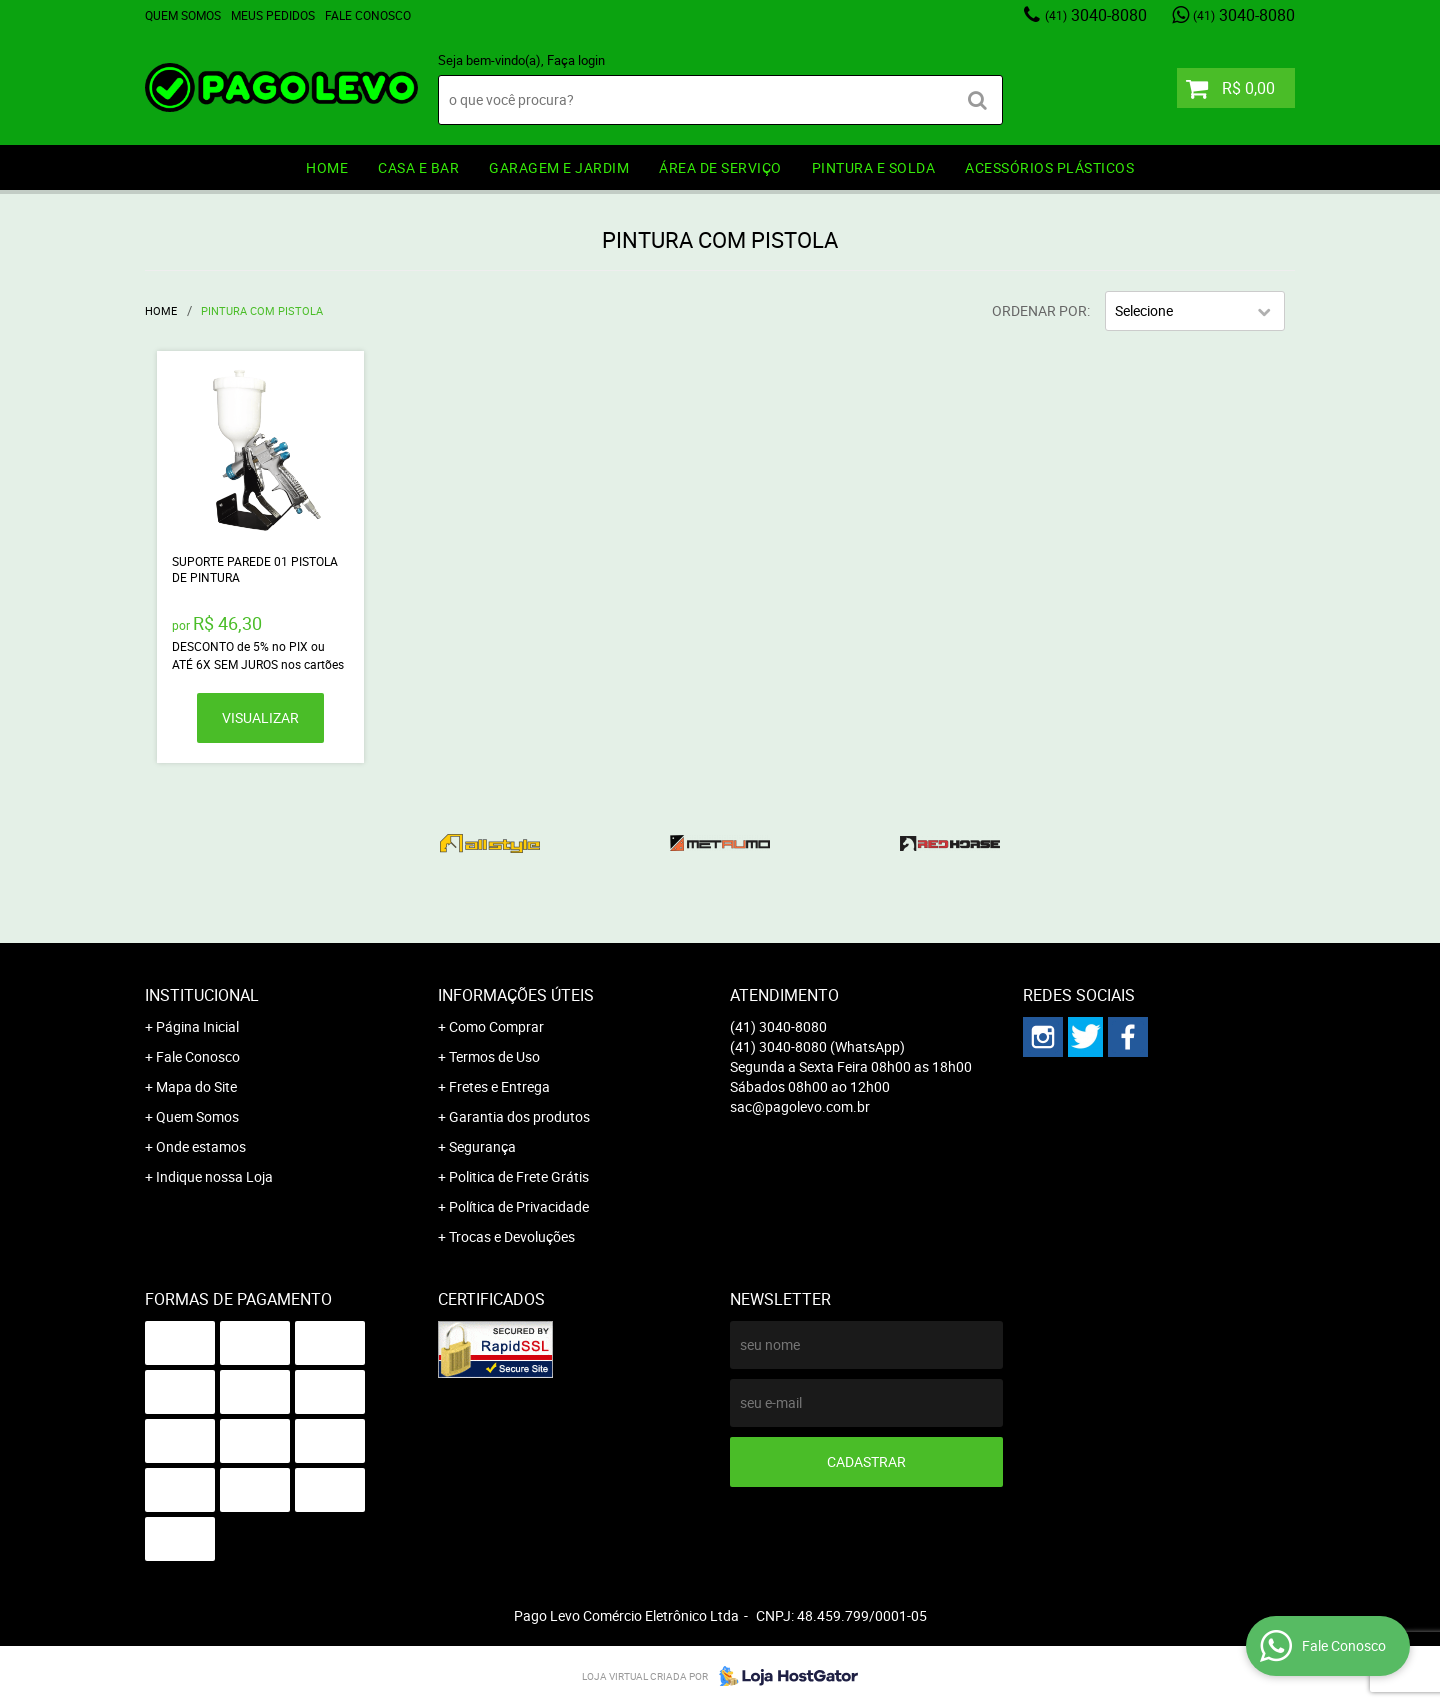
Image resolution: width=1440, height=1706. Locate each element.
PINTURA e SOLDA (874, 167)
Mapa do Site (196, 1086)
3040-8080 (1096, 15)
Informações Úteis (516, 995)
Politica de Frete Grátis (519, 1176)
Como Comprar (496, 1026)
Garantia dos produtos (519, 1116)
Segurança (482, 1146)
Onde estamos (201, 1146)
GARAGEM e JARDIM (559, 167)
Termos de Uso (494, 1056)
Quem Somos (183, 15)
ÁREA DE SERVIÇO (720, 167)
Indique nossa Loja (214, 1176)
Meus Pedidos (273, 15)
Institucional (202, 995)
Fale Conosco (368, 15)
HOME (327, 167)
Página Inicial (197, 1026)
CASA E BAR (418, 167)
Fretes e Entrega (499, 1086)
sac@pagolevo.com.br (800, 1106)
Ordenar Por (1039, 310)
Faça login (576, 60)
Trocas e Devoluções (512, 1236)
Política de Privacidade (519, 1206)
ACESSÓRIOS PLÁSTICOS (1049, 167)
